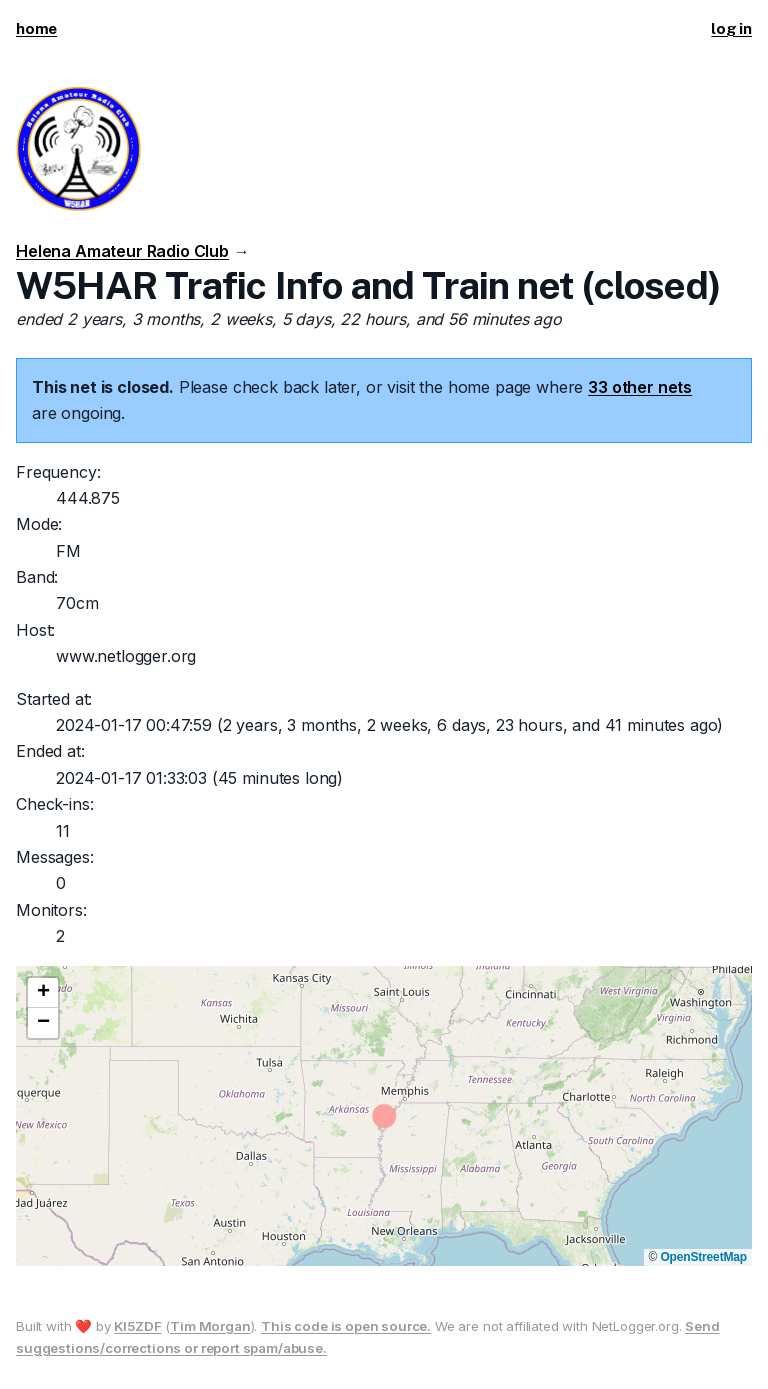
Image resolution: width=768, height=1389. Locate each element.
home (36, 28)
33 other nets (640, 387)
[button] (43, 993)
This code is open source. (346, 1326)
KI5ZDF (137, 1326)
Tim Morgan (210, 1326)
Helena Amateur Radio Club (122, 251)
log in (731, 28)
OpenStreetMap (703, 1257)
